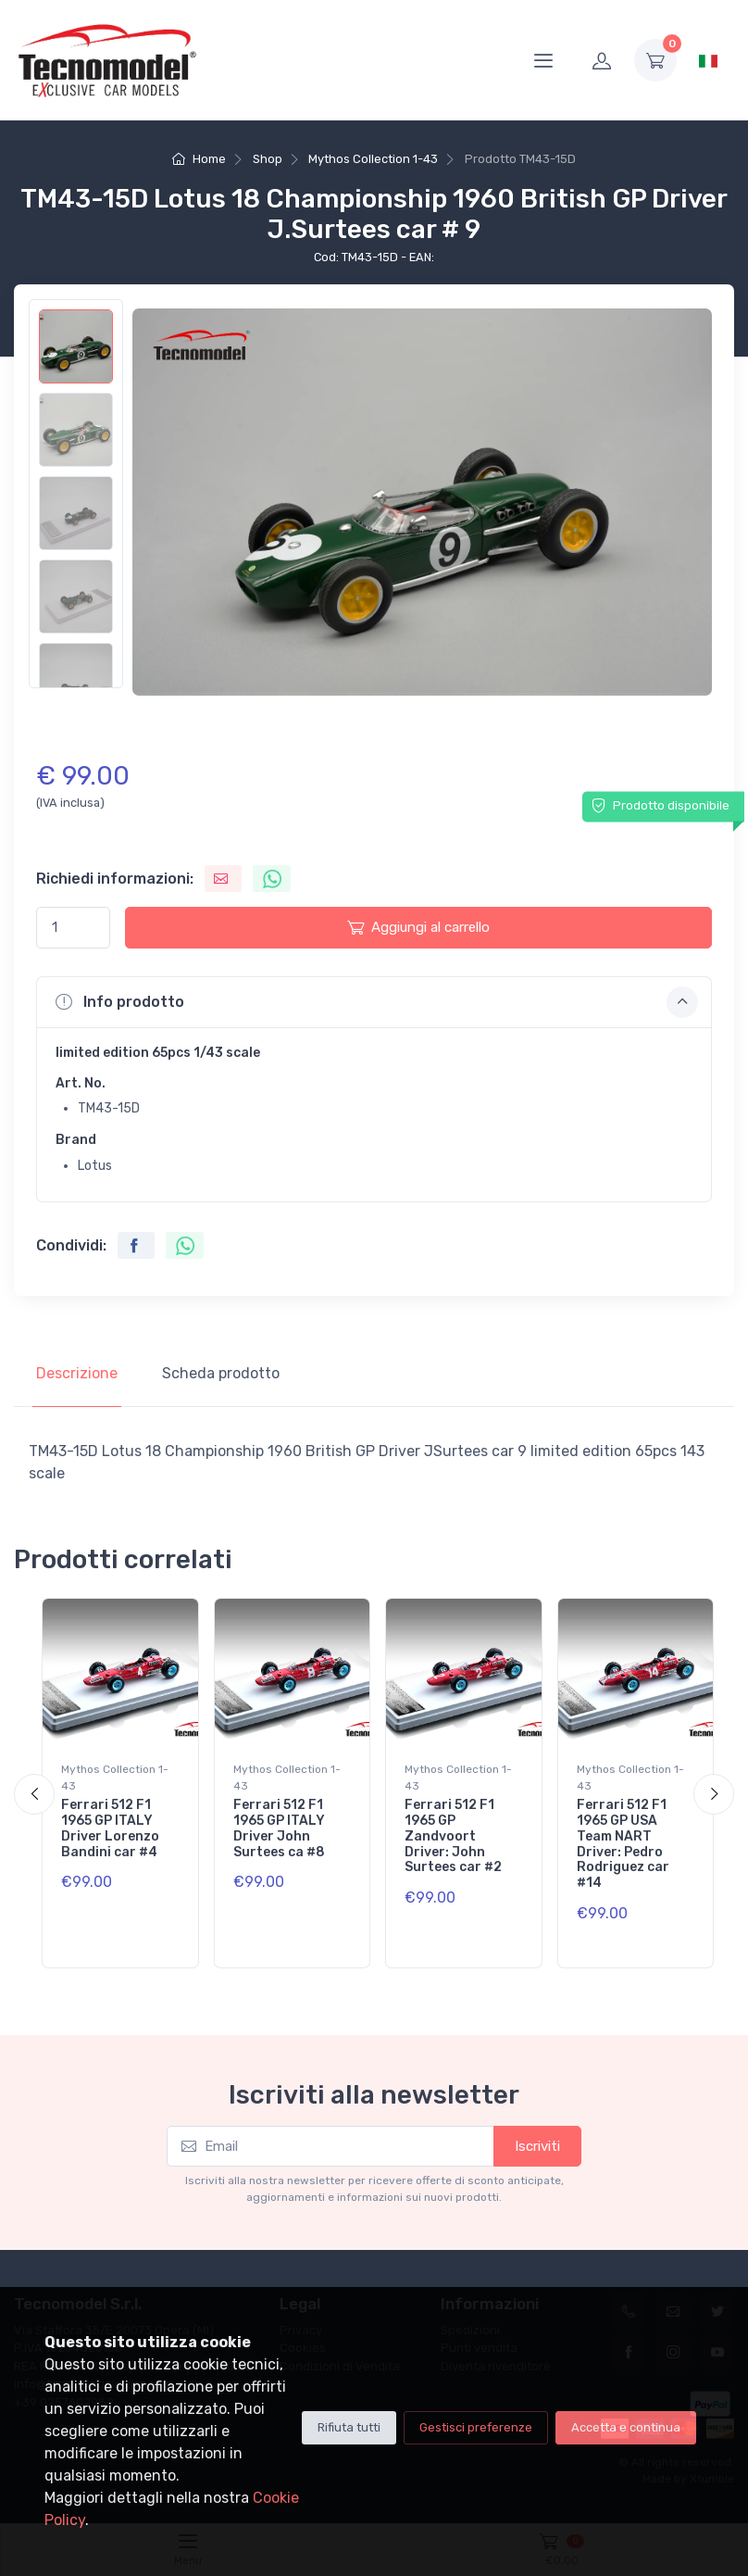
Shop (267, 159)
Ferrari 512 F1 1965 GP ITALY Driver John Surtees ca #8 (279, 1828)
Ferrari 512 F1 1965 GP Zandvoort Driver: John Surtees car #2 (453, 1836)
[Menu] (543, 60)
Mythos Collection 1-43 (373, 159)
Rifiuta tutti (349, 2427)
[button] (374, 1002)
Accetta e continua (625, 2427)
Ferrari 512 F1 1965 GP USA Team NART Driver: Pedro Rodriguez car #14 (623, 1844)
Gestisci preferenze (475, 2427)
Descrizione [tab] (77, 1373)
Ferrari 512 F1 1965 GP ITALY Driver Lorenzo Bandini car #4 (110, 1828)
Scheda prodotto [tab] (221, 1373)
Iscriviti (537, 2146)
